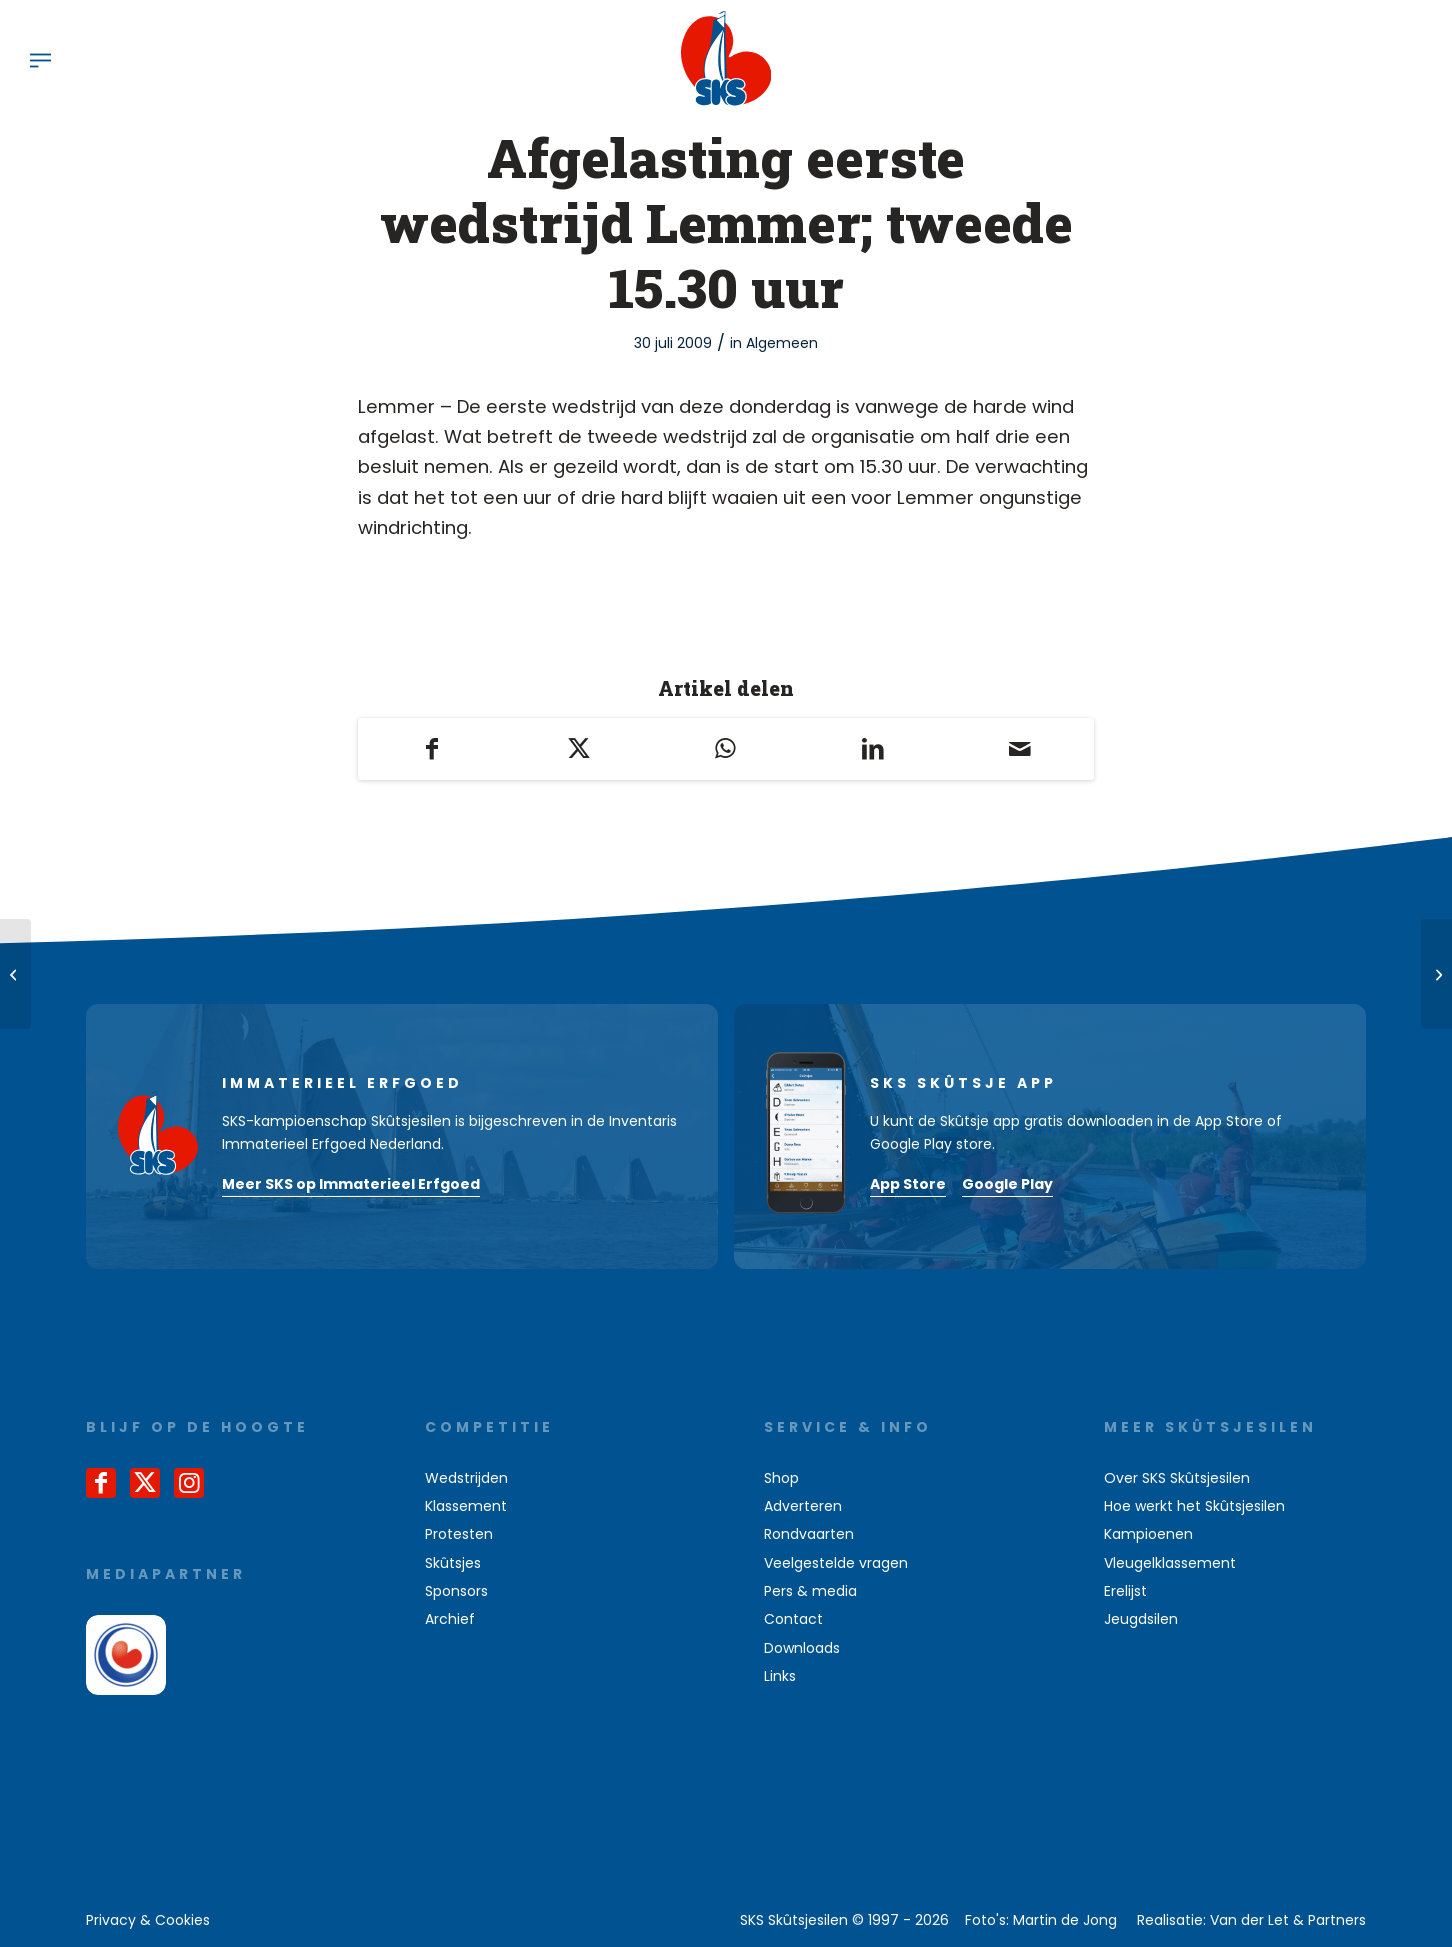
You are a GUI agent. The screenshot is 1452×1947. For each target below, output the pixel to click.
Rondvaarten (809, 1534)
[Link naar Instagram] (189, 1483)
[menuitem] (40, 59)
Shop (781, 1478)
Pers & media (810, 1591)
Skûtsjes (453, 1563)
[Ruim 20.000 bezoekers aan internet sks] (1436, 974)
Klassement (466, 1506)
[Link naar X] (145, 1483)
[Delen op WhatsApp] (725, 749)
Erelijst (1125, 1591)
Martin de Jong (1065, 1920)
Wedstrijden (466, 1478)
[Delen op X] (578, 749)
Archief (450, 1619)
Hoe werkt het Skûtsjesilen (1194, 1506)
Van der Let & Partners (1288, 1920)
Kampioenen (1148, 1534)
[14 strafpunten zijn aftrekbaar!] (15, 974)
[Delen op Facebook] (431, 749)
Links (780, 1676)
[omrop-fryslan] (126, 1655)
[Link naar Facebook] (101, 1483)
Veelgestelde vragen (836, 1563)
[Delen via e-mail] (1020, 749)
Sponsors (456, 1591)
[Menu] (40, 59)
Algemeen (782, 343)
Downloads (802, 1648)
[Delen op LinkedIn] (873, 749)
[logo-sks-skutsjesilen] (726, 59)
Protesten (459, 1534)
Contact (793, 1619)
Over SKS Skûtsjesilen (1177, 1478)
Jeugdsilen (1141, 1619)
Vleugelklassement (1170, 1563)
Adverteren (803, 1506)
